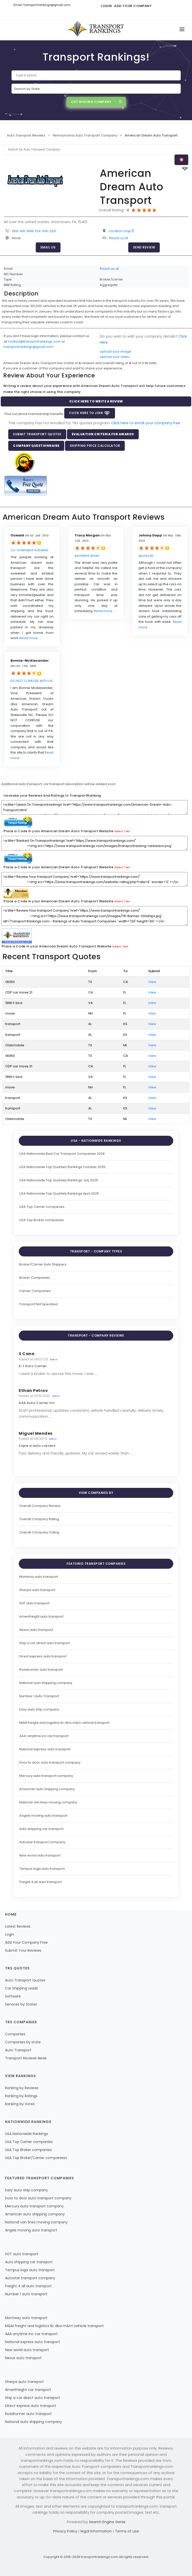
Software (13, 1996)
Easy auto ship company (39, 1709)
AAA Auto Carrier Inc (37, 1402)
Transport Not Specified (38, 1304)
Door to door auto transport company (49, 1762)
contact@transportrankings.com (34, 341)
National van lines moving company (48, 1802)
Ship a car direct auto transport (44, 1643)
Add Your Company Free (26, 1942)
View (152, 981)
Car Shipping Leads (21, 1988)
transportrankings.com (99, 2556)
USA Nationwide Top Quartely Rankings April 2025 (59, 1193)
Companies (15, 2034)
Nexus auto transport (36, 1629)
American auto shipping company (47, 1789)
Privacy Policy (65, 2531)
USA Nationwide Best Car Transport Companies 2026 (62, 1153)
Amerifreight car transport (28, 2389)
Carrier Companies (35, 1291)
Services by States (21, 2004)
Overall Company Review (39, 1505)
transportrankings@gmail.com (29, 346)
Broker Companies (34, 1277)
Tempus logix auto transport (42, 1868)
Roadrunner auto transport (41, 1669)
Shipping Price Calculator (95, 446)
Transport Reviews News (26, 2058)
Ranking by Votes (20, 2103)
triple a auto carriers (37, 1445)
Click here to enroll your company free (145, 422)
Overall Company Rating (39, 1519)
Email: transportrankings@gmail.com (42, 5)
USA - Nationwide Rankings (96, 1140)
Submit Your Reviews (23, 1950)
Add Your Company (133, 6)
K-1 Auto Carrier (33, 1366)
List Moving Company (96, 102)
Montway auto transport (38, 1576)
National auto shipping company (45, 1682)
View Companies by (96, 1493)
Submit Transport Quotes (37, 434)
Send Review (144, 247)
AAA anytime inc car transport (31, 2333)
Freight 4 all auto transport (40, 1882)
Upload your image (115, 351)
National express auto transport (44, 1749)
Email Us (48, 247)
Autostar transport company (42, 1842)
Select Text (122, 831)
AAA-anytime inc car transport (43, 1736)
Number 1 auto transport (26, 2294)
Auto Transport (18, 2050)
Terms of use (127, 2531)
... (96, 1373)
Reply (54, 1359)
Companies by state (23, 2042)
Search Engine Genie (107, 2521)
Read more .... (30, 638)
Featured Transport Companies (96, 1563)
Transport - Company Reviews (96, 1335)
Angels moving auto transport (43, 1815)
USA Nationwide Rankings (26, 2133)
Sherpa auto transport (37, 1590)
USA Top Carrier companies (41, 1206)
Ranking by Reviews (21, 2087)
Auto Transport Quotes (25, 1980)
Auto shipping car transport (41, 1828)
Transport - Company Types (96, 1251)
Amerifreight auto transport (41, 1616)
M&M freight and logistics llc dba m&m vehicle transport (64, 1722)
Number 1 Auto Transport (39, 1696)
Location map (121, 231)
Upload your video (115, 356)
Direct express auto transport (42, 1656)
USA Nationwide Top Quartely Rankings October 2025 (62, 1167)
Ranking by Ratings (21, 2095)
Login (106, 6)
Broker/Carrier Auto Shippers (42, 1264)
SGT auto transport (34, 1603)
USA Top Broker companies (41, 1220)
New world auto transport (39, 1855)
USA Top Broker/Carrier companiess (36, 2157)
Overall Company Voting (39, 1532)
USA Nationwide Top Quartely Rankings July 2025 (58, 1180)
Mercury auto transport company (46, 1775)
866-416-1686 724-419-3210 (34, 231)
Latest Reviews (17, 1926)
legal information (96, 2531)
